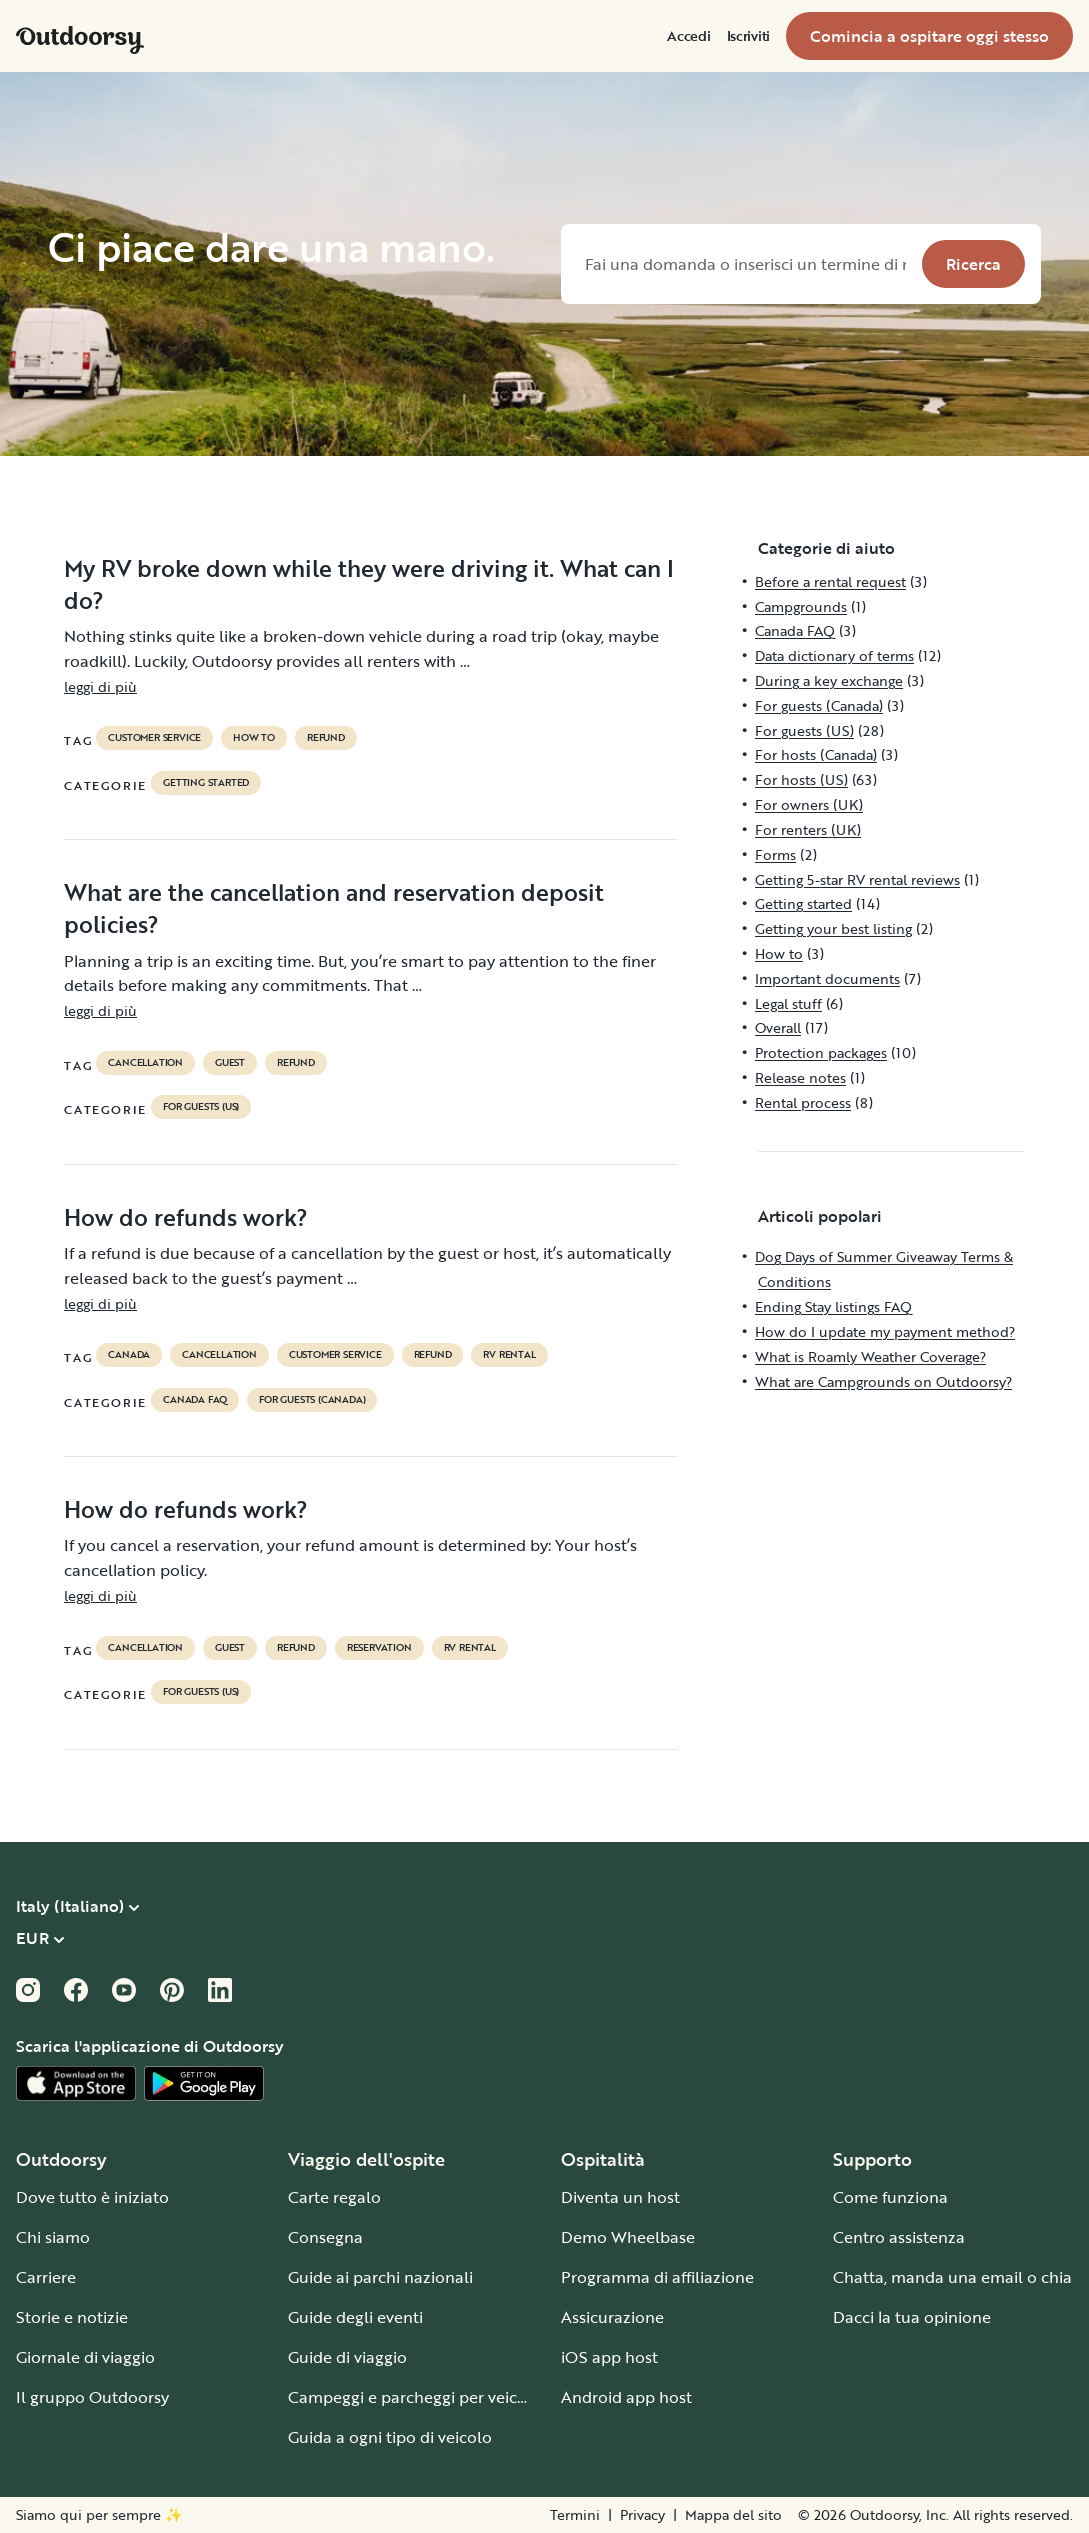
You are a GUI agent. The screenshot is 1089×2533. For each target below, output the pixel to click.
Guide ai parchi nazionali (380, 2277)
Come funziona (890, 2197)
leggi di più (100, 686)
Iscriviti (748, 36)
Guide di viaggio (347, 2357)
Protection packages (821, 1052)
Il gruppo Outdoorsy (92, 2397)
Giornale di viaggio (85, 2357)
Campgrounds (801, 606)
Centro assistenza (899, 2237)
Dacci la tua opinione (912, 2317)
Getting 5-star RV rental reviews (857, 879)
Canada (129, 1355)
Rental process (803, 1102)
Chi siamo (53, 2237)
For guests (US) (201, 1107)
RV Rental (509, 1355)
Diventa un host (620, 2197)
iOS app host (609, 2357)
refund (326, 738)
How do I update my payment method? (885, 1331)
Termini (575, 2515)
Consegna (325, 2237)
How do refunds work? (186, 1217)
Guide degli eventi (355, 2317)
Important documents (827, 978)
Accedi (688, 36)
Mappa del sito (733, 2515)
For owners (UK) (809, 804)
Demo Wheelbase (628, 2237)
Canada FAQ (195, 1400)
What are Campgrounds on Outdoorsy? (883, 1381)
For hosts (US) (801, 779)
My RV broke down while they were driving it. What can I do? (369, 584)
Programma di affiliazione (657, 2277)
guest (230, 1063)
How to (254, 738)
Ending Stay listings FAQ (833, 1306)
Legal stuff (788, 1003)
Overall (778, 1027)
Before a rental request (830, 581)
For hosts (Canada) (816, 754)
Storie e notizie (72, 2317)
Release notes (800, 1077)
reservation (379, 1648)
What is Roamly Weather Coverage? (870, 1356)
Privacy (642, 2515)
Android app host (626, 2397)
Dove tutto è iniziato (92, 2197)
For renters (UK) (808, 829)
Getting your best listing (833, 928)
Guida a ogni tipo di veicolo (390, 2437)
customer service (154, 738)
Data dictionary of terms (834, 655)
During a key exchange (829, 680)
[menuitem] (688, 36)
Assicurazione (612, 2317)
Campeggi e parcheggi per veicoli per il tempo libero (484, 2397)
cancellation (145, 1063)
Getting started (206, 783)
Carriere (46, 2277)
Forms (775, 854)
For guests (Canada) (312, 1400)
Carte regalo (334, 2197)
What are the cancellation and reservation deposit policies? (334, 908)
